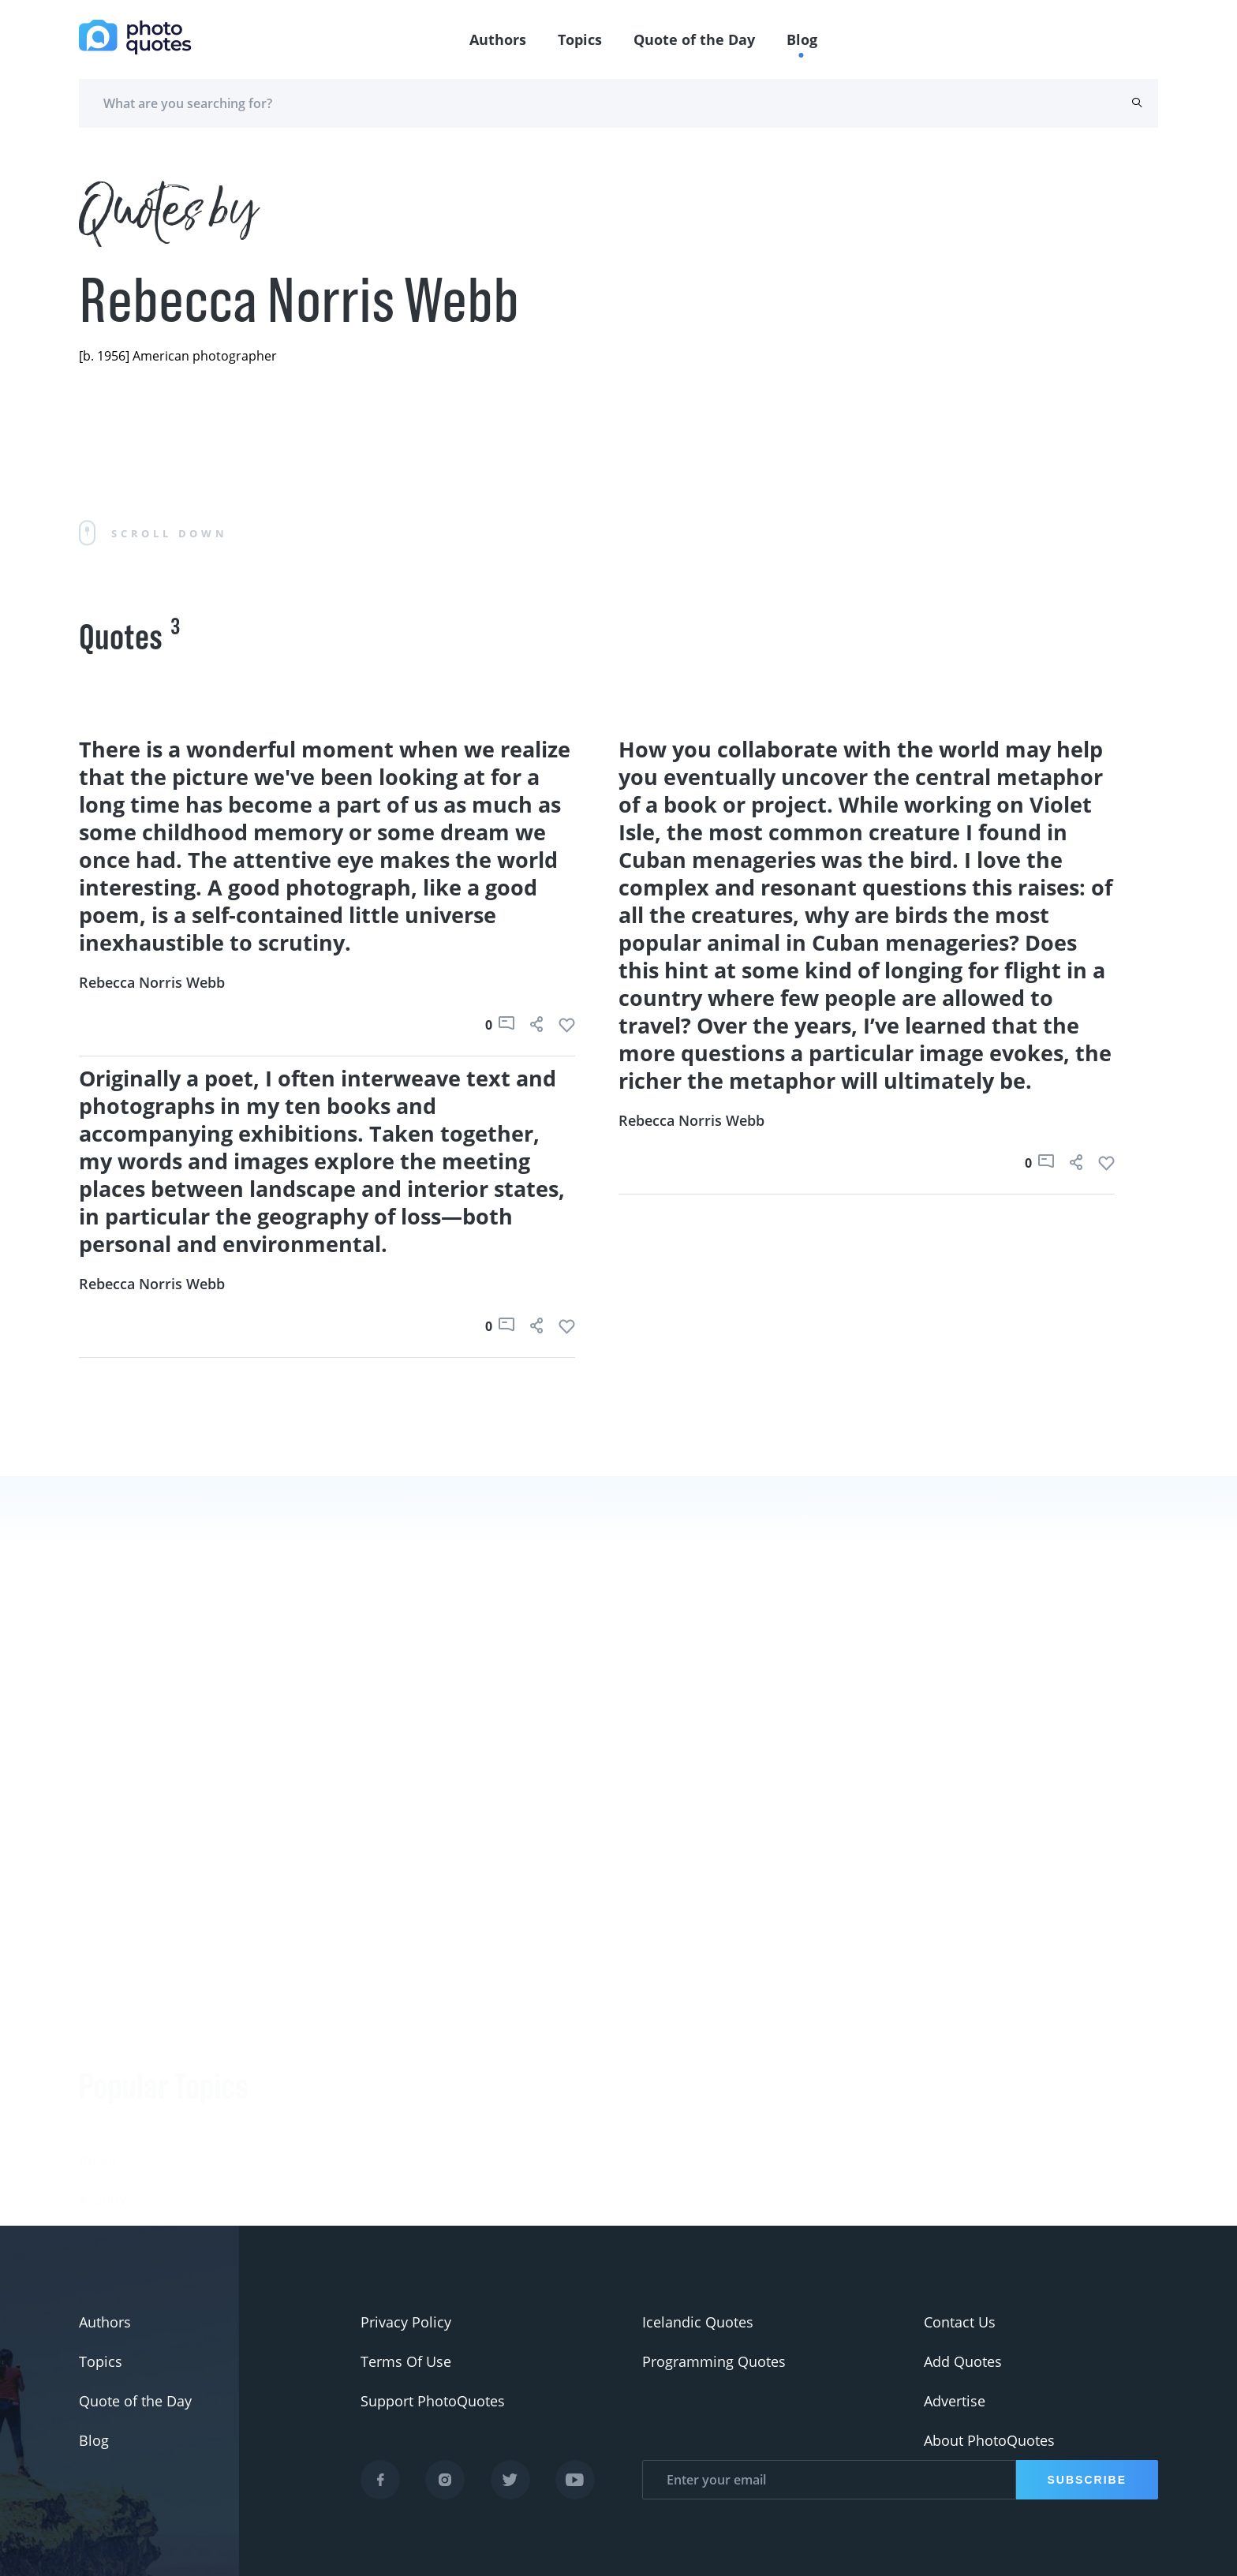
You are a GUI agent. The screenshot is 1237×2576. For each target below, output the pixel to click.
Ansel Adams (302, 2199)
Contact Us (960, 2321)
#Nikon (103, 2215)
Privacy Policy (406, 2321)
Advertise (954, 2400)
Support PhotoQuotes (433, 2400)
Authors (497, 39)
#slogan (106, 2097)
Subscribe (1087, 2479)
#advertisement (131, 2136)
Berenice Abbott (312, 2160)
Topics (580, 39)
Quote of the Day (694, 39)
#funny (102, 2057)
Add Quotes (963, 2361)
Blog (802, 39)
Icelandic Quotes (697, 2321)
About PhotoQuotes (989, 2440)
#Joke (97, 2018)
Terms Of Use (406, 2361)
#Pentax (106, 2176)
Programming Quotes (714, 2361)
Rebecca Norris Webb (152, 982)
